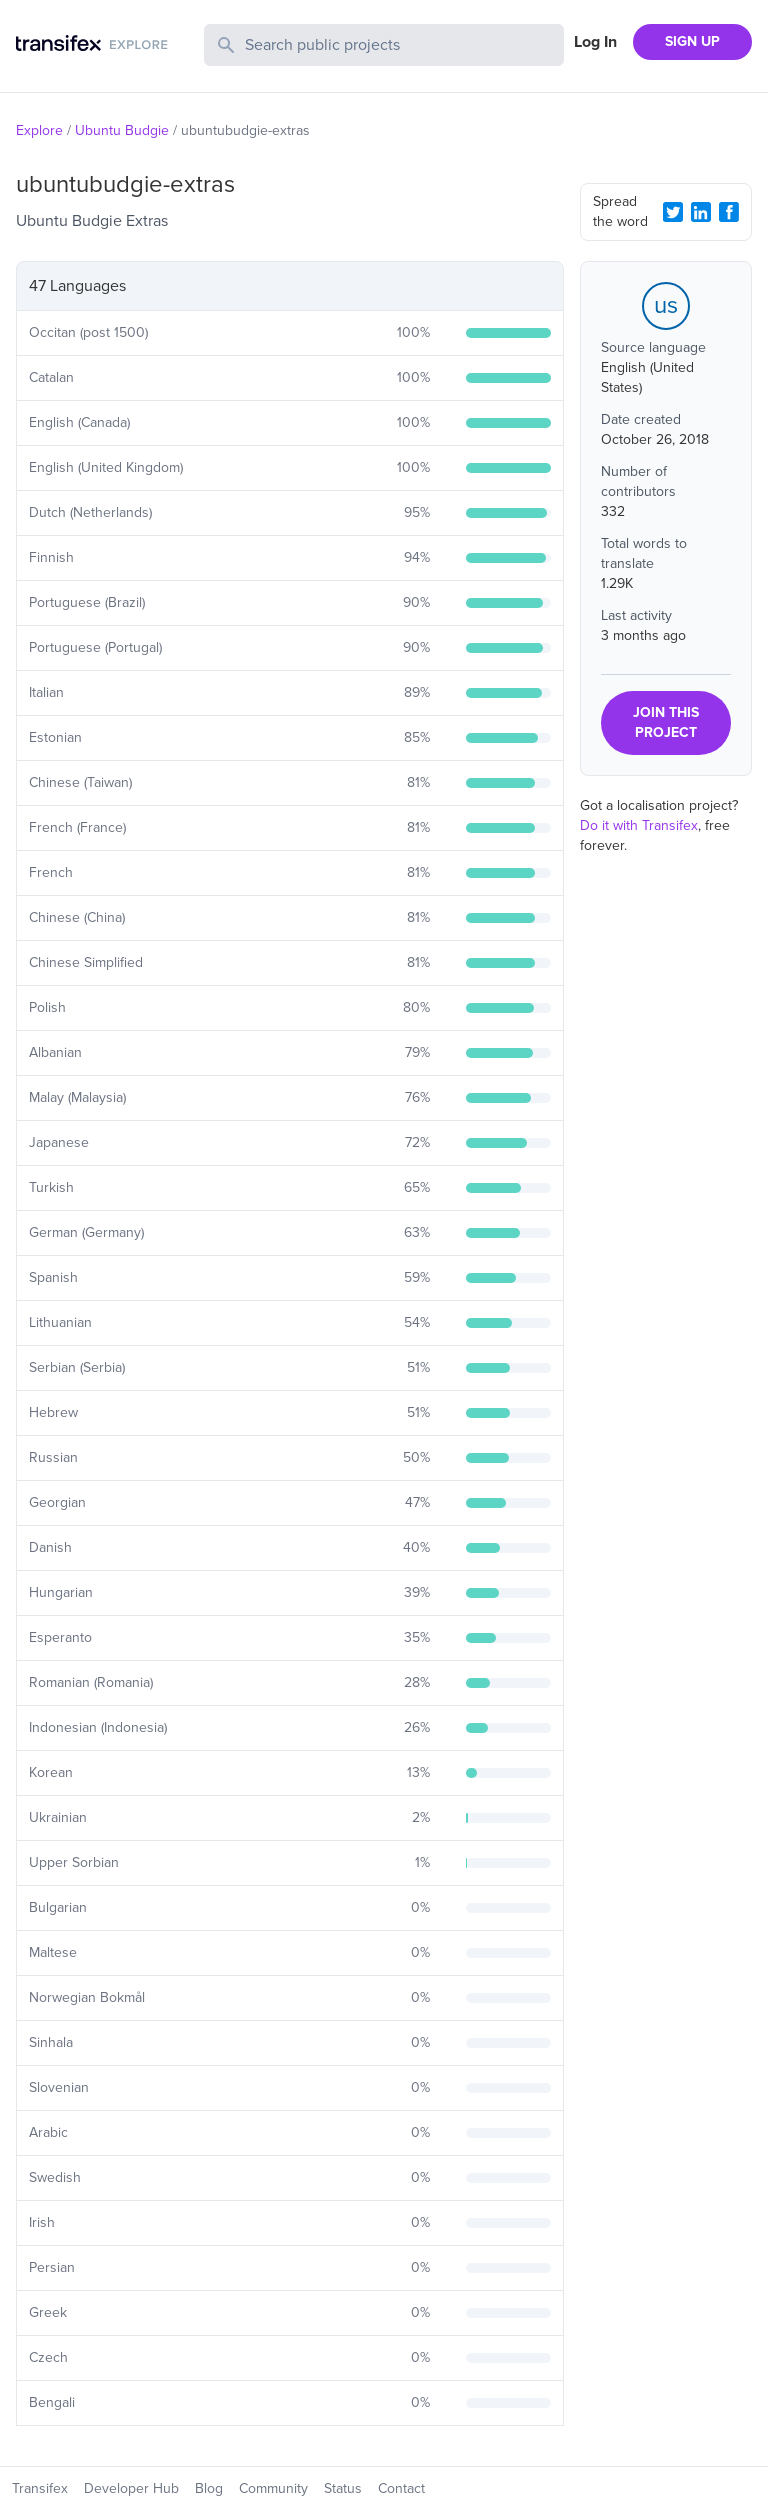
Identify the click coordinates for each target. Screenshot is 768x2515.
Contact (401, 2488)
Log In (595, 42)
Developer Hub (131, 2488)
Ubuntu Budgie (122, 130)
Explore (39, 130)
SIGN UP (692, 41)
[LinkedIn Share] (701, 212)
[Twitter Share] (673, 212)
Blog (209, 2488)
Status (343, 2488)
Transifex (40, 2488)
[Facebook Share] (729, 212)
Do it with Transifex (639, 825)
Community (273, 2488)
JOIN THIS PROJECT (666, 722)
